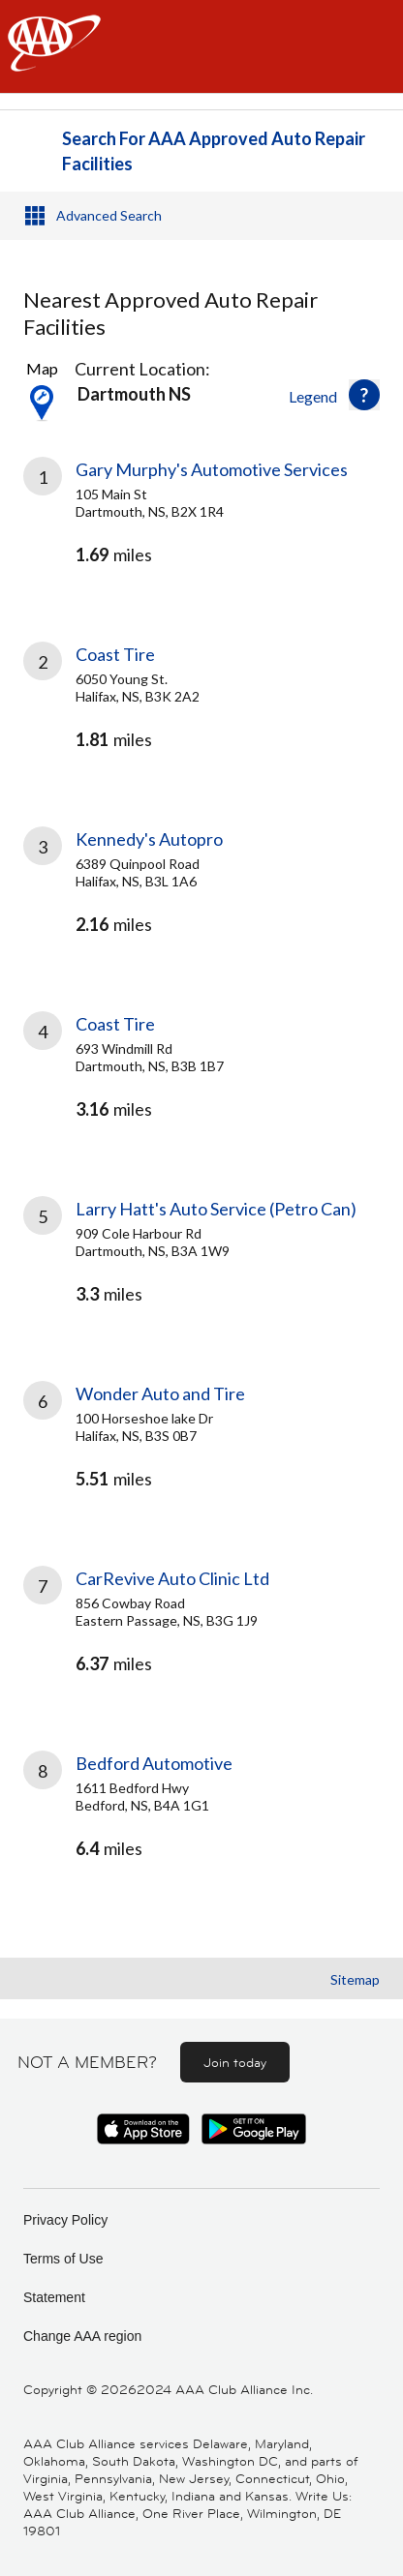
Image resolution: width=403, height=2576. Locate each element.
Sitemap (355, 1979)
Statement (54, 2297)
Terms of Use (63, 2258)
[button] (364, 394)
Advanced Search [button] (109, 215)
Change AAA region (82, 2336)
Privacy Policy (65, 2220)
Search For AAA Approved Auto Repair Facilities (213, 151)
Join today (234, 2062)
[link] (201, 528)
